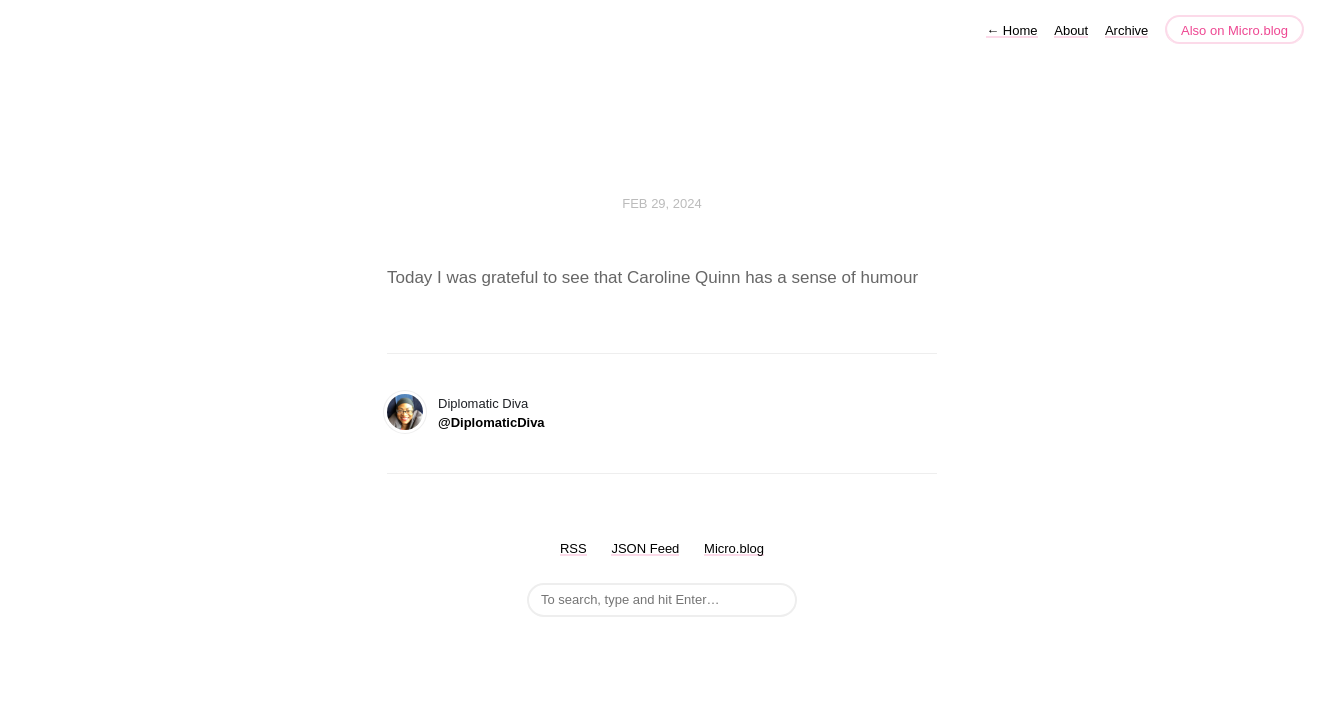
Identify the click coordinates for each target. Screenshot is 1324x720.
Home (1011, 30)
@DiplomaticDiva (491, 422)
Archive (1126, 30)
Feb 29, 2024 (662, 203)
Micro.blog (734, 548)
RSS (573, 548)
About (1071, 30)
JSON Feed (645, 548)
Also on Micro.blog (1234, 30)
